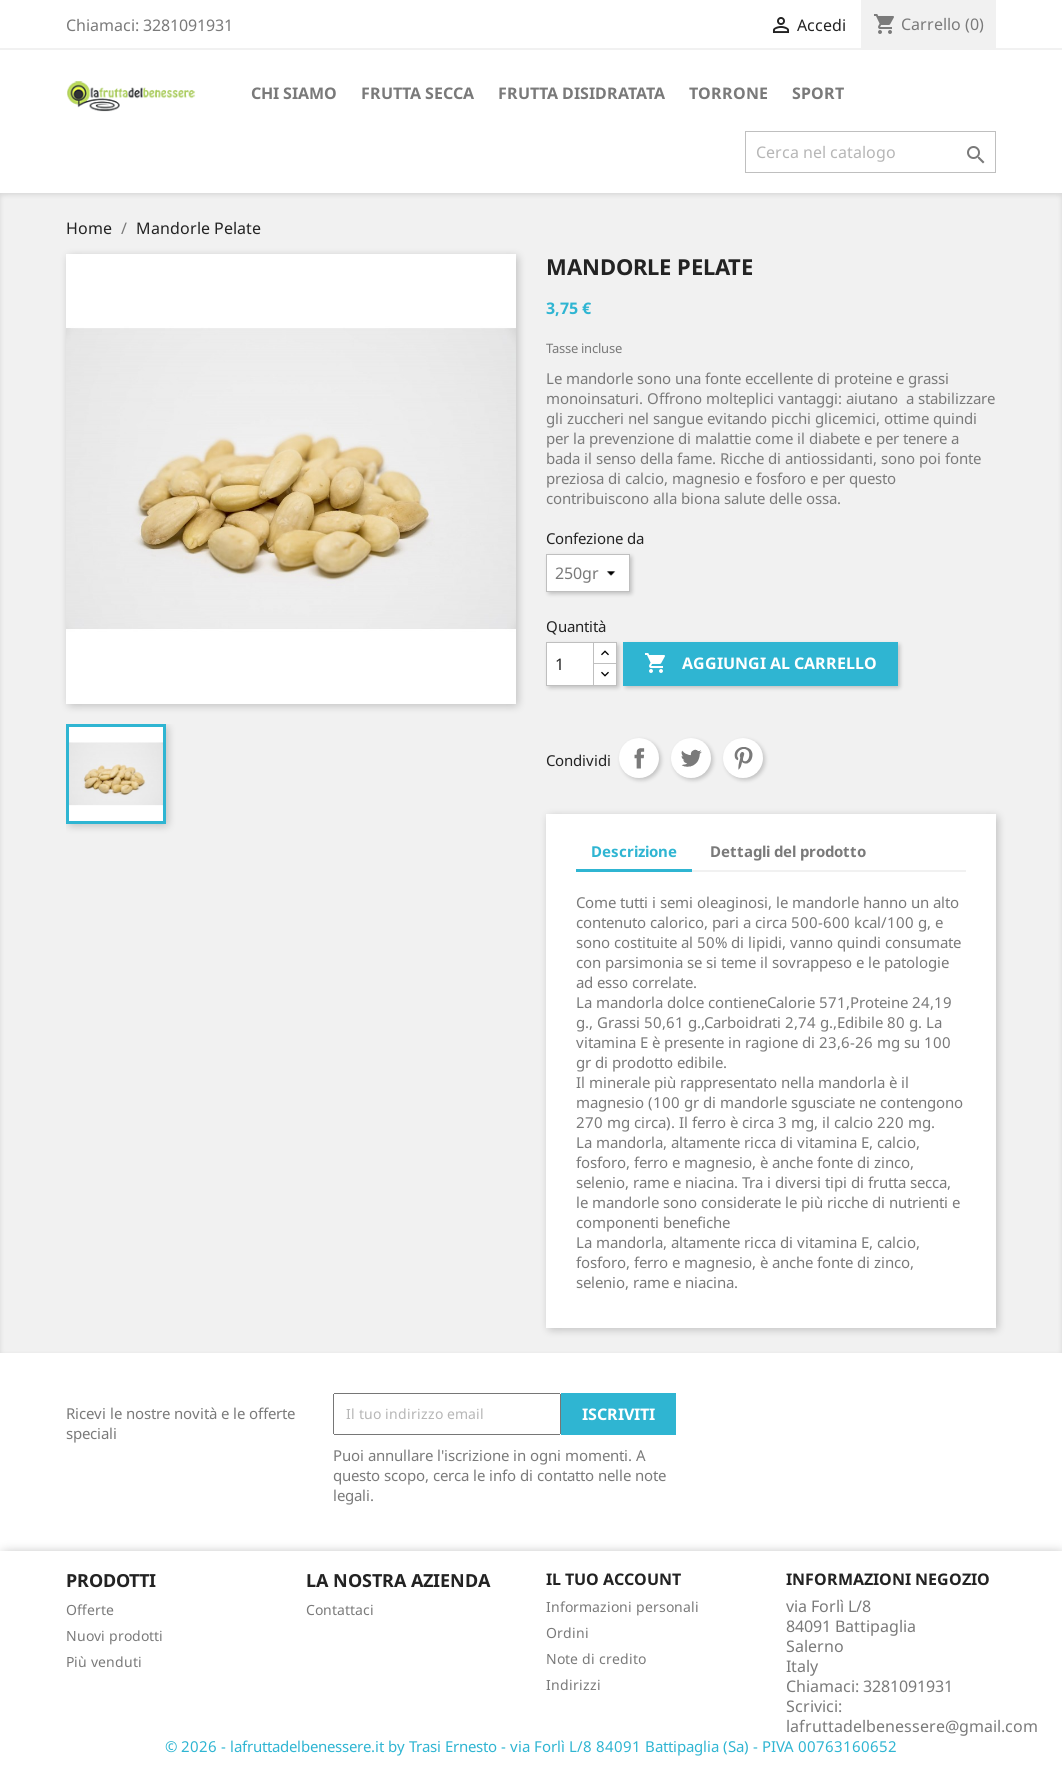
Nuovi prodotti (114, 1635)
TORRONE (728, 93)
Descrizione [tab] (634, 851)
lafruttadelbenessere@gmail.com (912, 1726)
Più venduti (104, 1661)
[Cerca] (870, 152)
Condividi (639, 758)
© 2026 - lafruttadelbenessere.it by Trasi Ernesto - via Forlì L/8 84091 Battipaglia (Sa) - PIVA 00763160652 (531, 1746)
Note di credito (596, 1658)
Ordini (567, 1632)
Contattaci (340, 1609)
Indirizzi (573, 1684)
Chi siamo (294, 93)
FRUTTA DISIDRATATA (581, 93)
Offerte (90, 1609)
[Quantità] (570, 664)
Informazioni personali (622, 1606)
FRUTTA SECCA (417, 93)
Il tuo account (613, 1579)
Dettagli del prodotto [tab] (788, 851)
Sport (818, 93)
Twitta (691, 758)
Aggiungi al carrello (760, 664)
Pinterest (743, 758)
